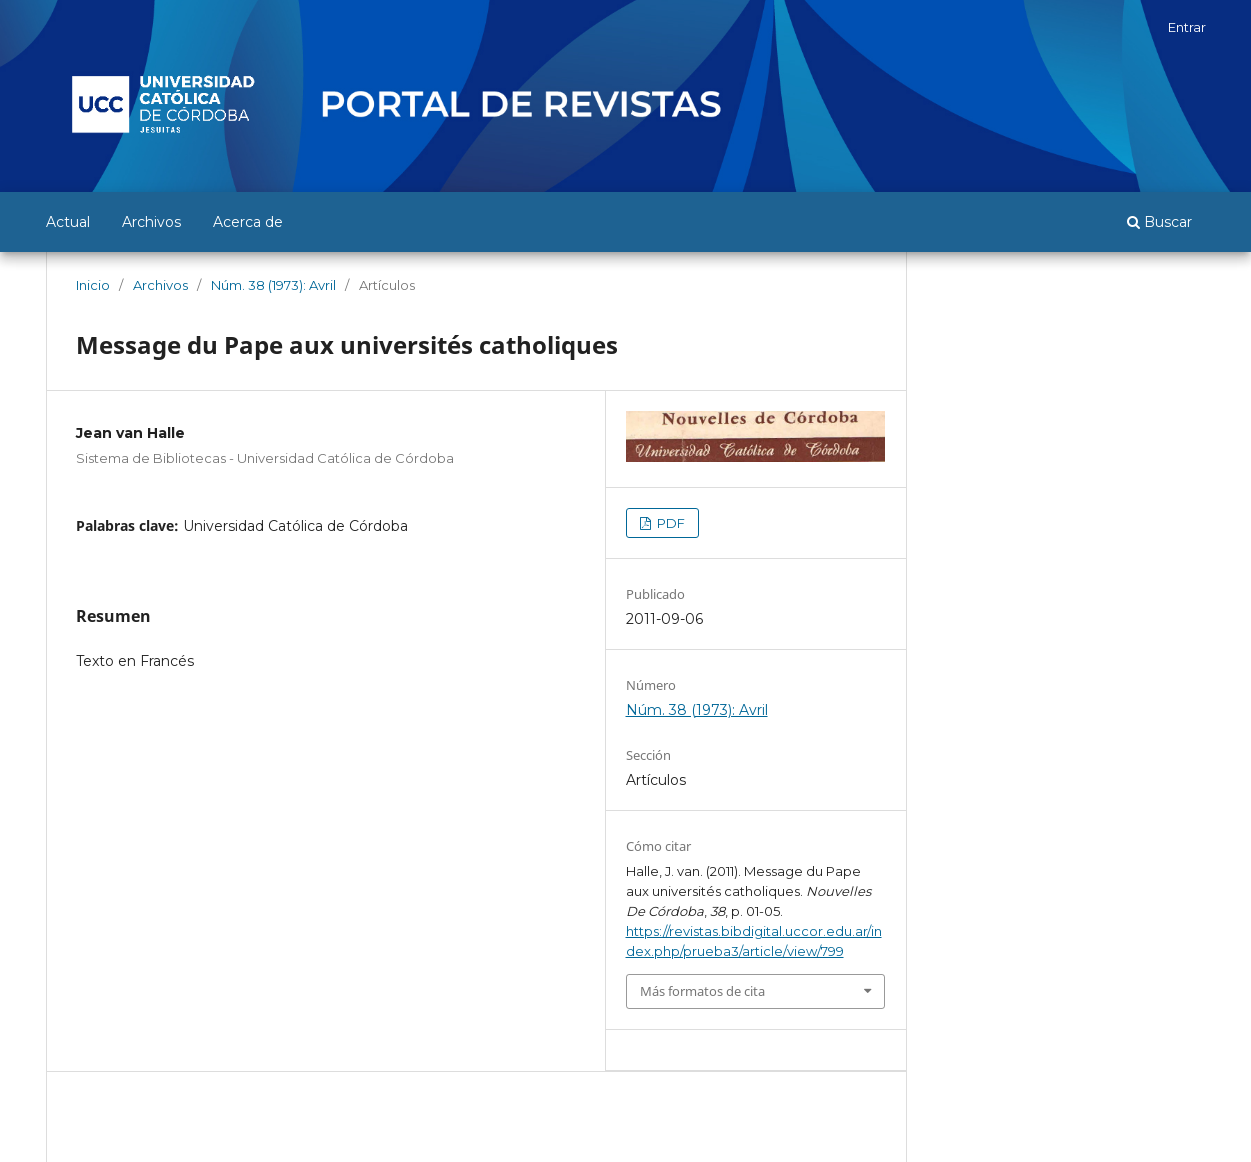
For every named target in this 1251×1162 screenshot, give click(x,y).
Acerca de (248, 222)
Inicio (93, 285)
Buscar (1159, 222)
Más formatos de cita (702, 991)
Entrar (1187, 27)
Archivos (151, 222)
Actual (68, 222)
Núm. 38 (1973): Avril (273, 285)
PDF (669, 523)
